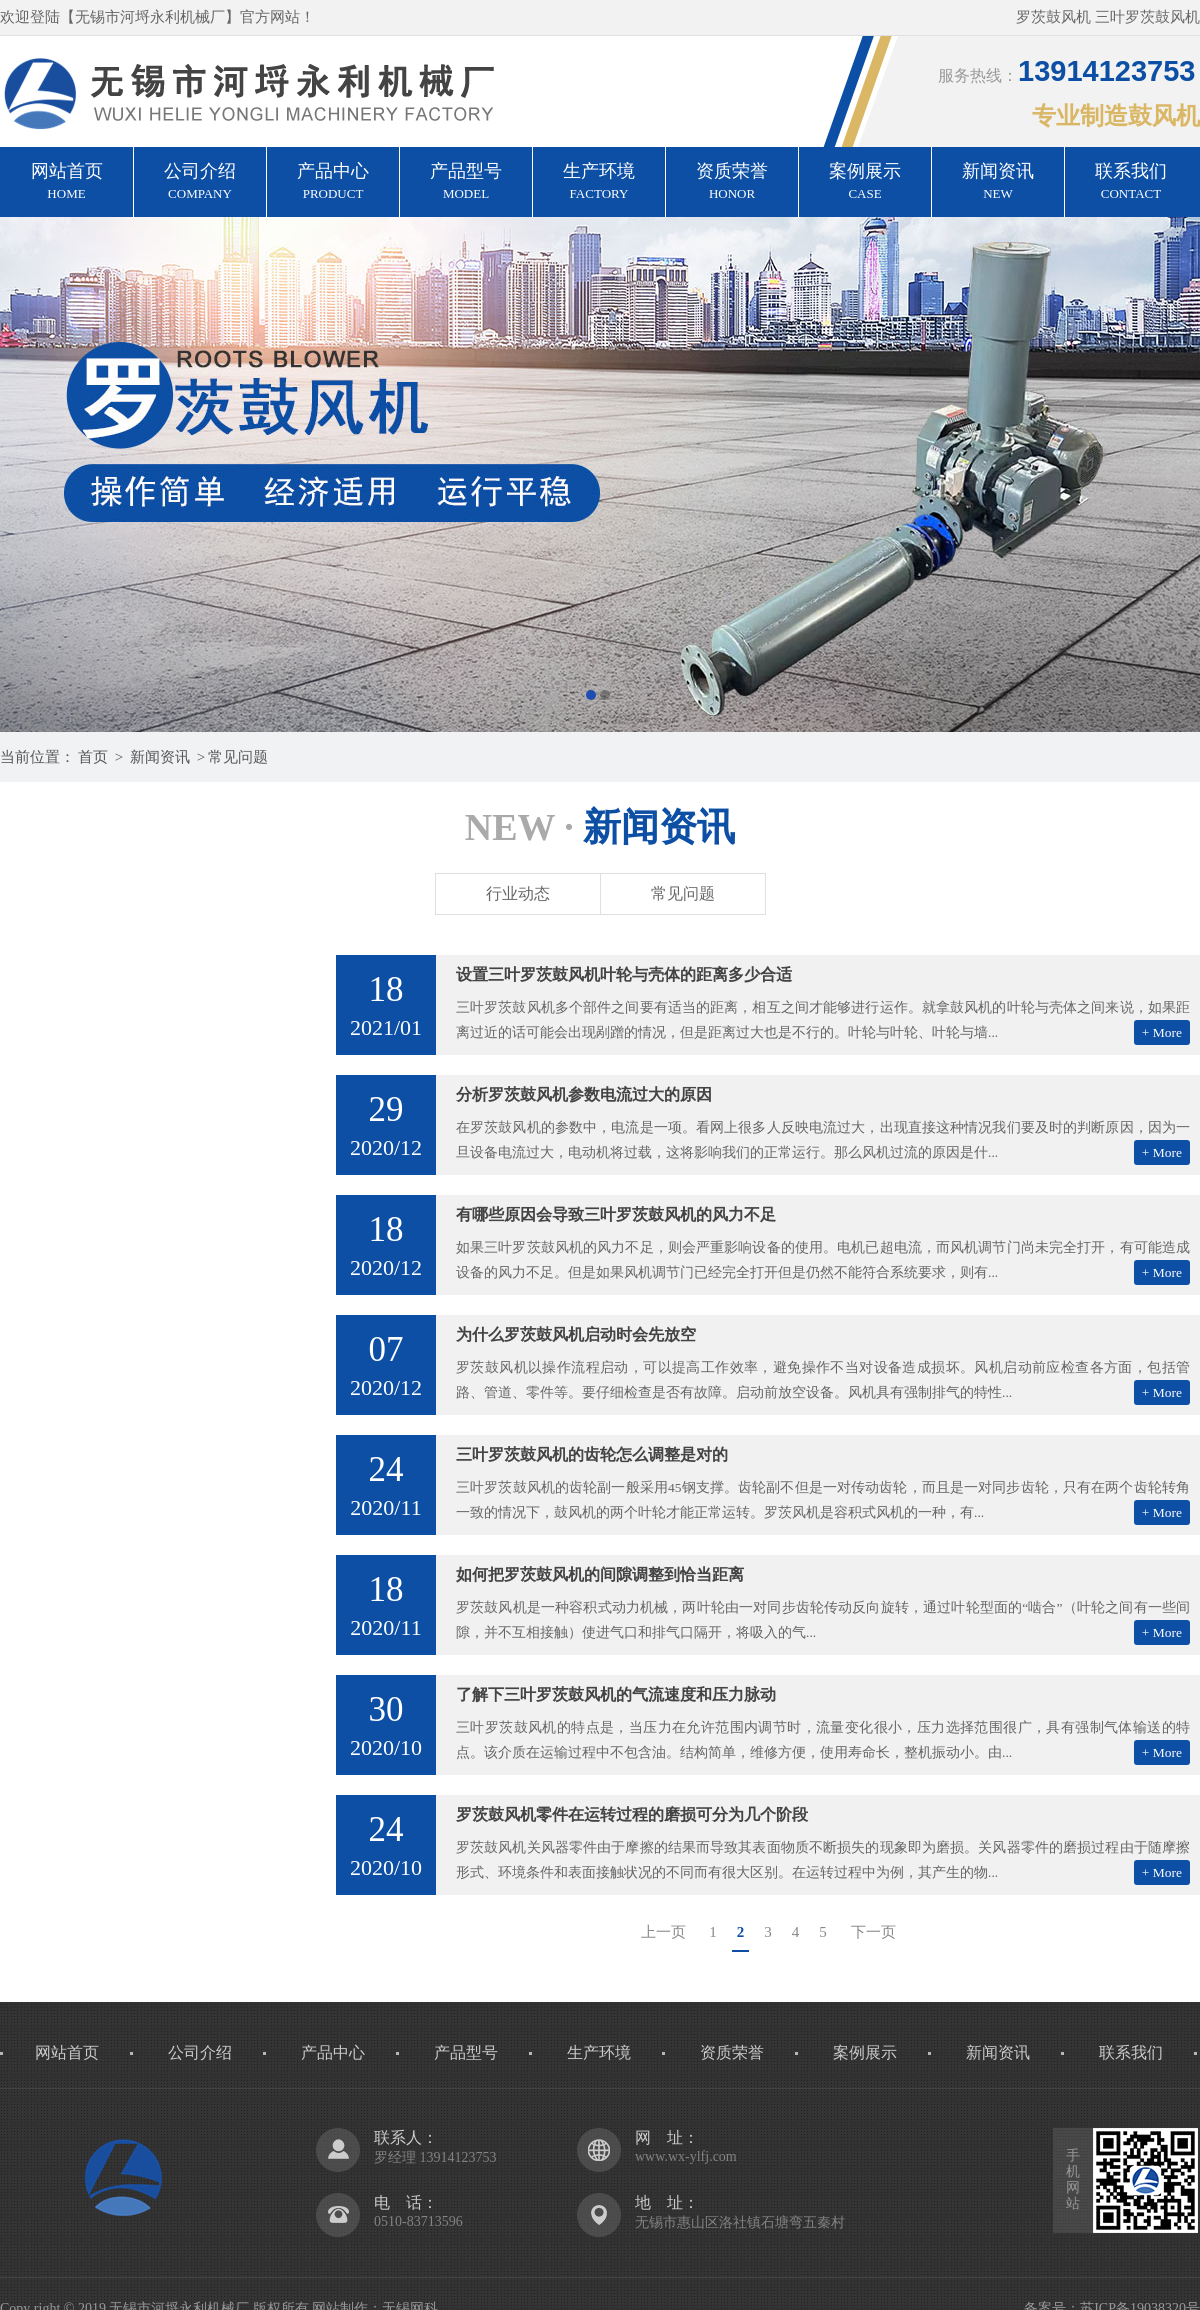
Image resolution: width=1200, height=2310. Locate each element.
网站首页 (66, 183)
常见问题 (238, 757)
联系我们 (1131, 183)
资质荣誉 (732, 183)
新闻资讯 (998, 183)
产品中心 (333, 183)
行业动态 (518, 893)
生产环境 (599, 183)
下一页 (873, 1932)
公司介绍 (200, 183)
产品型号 (466, 183)
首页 (93, 757)
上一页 (663, 1932)
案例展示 (865, 183)
